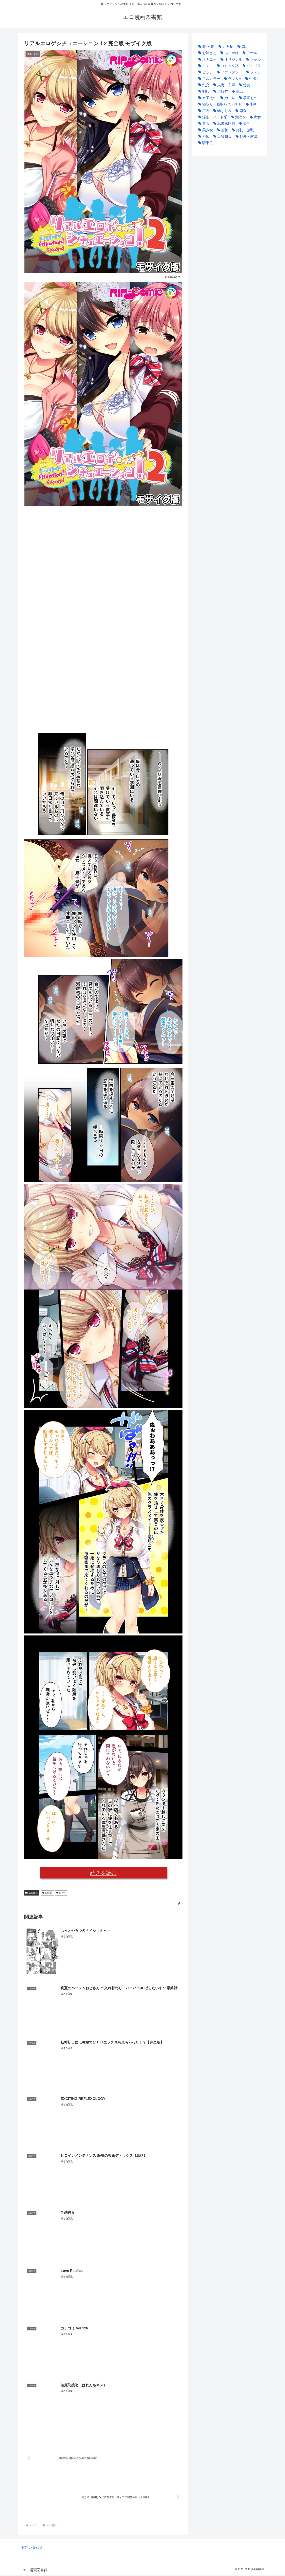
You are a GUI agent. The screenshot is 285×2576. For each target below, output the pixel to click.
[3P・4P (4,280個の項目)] (205, 46)
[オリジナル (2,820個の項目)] (230, 59)
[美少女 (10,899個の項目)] (204, 130)
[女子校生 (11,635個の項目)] (206, 98)
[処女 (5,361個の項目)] (243, 85)
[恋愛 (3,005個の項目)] (240, 111)
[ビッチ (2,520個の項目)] (204, 72)
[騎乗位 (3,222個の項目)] (204, 143)
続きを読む (103, 1873)
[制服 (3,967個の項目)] (202, 91)
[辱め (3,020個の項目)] (202, 136)
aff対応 (47, 1892)
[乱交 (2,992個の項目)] (202, 85)
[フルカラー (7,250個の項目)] (208, 79)
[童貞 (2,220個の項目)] (202, 123)
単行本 (61, 1892)
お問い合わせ (32, 2549)
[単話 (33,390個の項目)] (236, 91)
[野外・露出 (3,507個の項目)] (245, 136)
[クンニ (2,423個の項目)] (204, 66)
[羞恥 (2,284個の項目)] (221, 130)
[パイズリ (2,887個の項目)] (251, 66)
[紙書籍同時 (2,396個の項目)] (223, 123)
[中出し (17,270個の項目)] (251, 79)
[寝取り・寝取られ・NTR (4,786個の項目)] (219, 104)
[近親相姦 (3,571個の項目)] (221, 136)
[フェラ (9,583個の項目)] (252, 72)
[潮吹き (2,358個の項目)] (237, 117)
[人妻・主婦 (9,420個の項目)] (223, 85)
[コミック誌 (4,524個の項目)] (227, 66)
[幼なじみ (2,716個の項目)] (221, 111)
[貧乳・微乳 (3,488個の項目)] (242, 130)
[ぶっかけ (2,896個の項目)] (228, 53)
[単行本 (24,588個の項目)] (219, 91)
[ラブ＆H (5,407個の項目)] (231, 79)
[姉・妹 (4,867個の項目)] (226, 98)
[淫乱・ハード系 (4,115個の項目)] (211, 117)
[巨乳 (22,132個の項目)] (202, 111)
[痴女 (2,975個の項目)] (254, 117)
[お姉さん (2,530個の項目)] (206, 53)
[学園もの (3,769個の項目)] (247, 98)
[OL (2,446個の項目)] (241, 46)
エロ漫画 (31, 1892)
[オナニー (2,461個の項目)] (206, 59)
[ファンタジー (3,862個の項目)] (228, 72)
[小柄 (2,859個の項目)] (250, 104)
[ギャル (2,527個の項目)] (252, 59)
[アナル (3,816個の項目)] (249, 53)
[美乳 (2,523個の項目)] (243, 123)
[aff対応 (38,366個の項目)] (225, 46)
